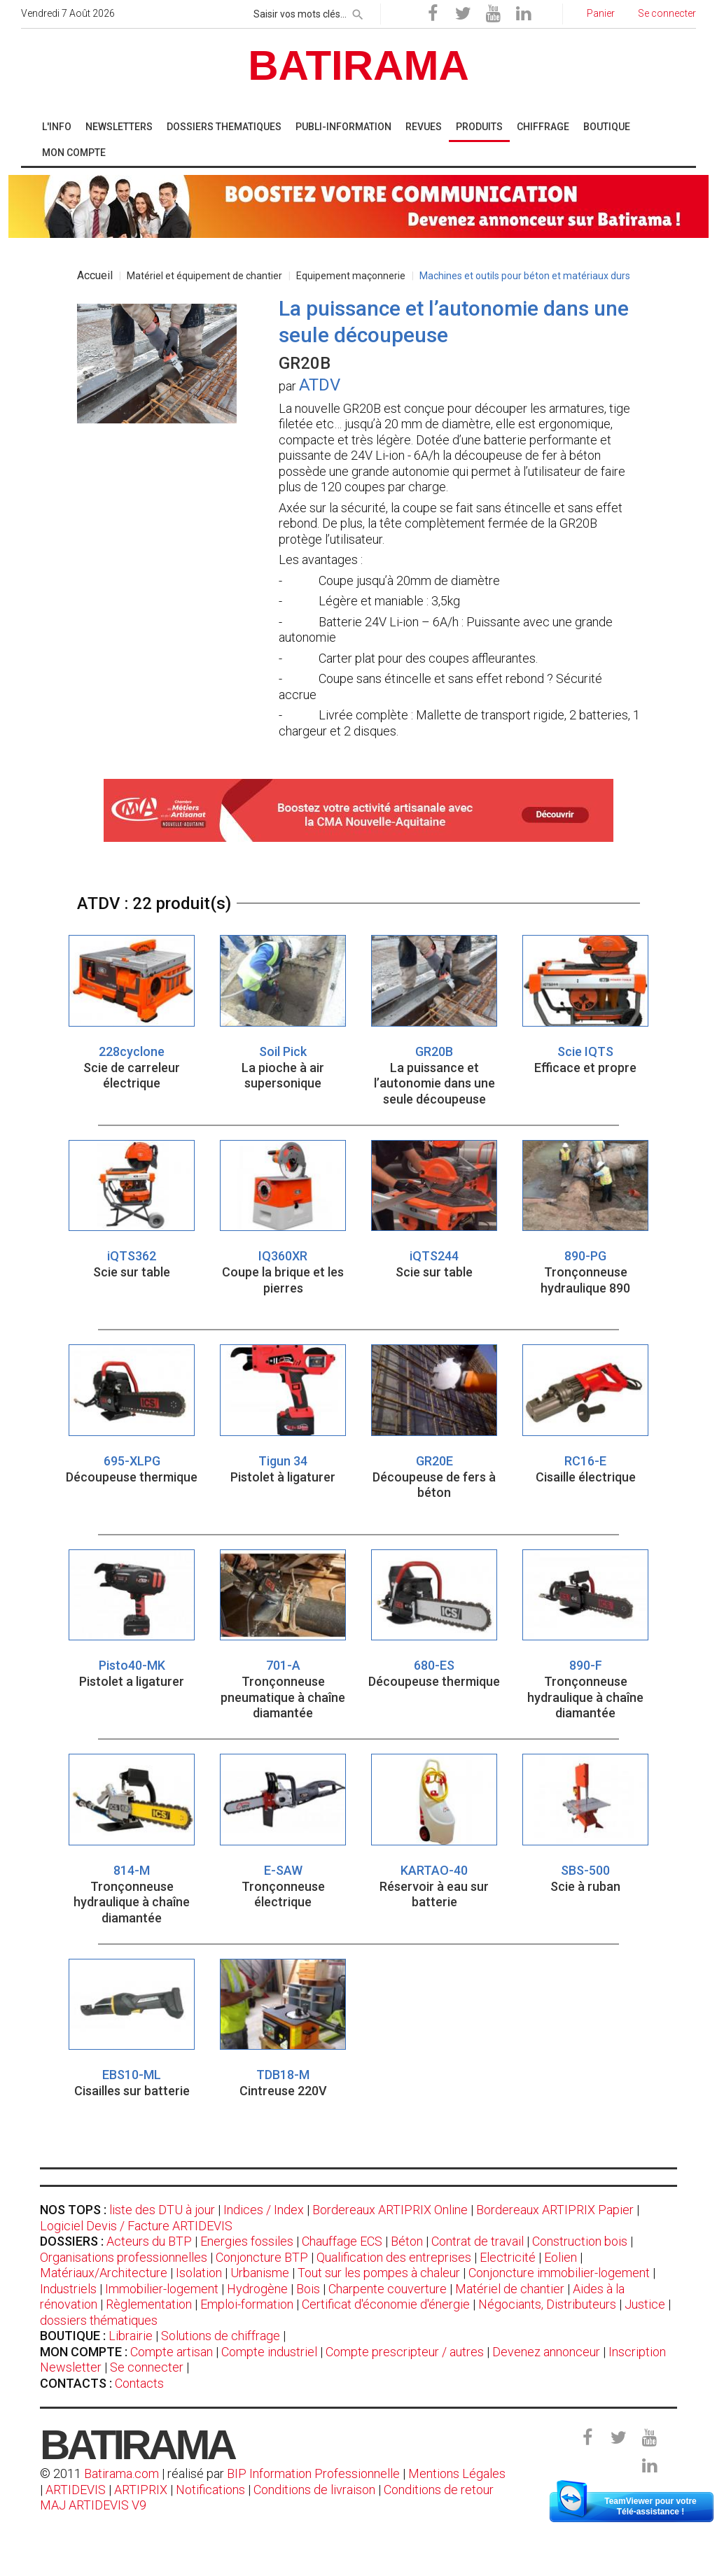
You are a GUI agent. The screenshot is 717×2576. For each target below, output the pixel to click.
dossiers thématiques (99, 2320)
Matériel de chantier (509, 2288)
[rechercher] (358, 11)
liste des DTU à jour (162, 2209)
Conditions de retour (439, 2489)
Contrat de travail (477, 2241)
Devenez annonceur (546, 2351)
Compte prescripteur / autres (405, 2351)
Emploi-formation (246, 2304)
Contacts (139, 2383)
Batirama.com (121, 2473)
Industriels (68, 2288)
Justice (645, 2304)
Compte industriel (269, 2351)
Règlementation (149, 2304)
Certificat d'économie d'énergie (386, 2304)
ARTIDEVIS (76, 2489)
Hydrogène (257, 2288)
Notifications (212, 2489)
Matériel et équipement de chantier (204, 275)
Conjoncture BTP (262, 2257)
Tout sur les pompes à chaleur (379, 2272)
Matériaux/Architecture (103, 2272)
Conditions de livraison (314, 2489)
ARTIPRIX (140, 2489)
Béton (407, 2241)
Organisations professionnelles (123, 2257)
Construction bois (579, 2241)
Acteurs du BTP (149, 2241)
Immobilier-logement (161, 2288)
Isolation (199, 2272)
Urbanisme (259, 2272)
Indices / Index (263, 2209)
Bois (308, 2288)
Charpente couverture (387, 2288)
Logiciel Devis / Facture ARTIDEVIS (136, 2225)
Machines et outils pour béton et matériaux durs (524, 275)
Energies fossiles (246, 2241)
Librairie (131, 2335)
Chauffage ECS (342, 2241)
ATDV (319, 385)
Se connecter (146, 2367)
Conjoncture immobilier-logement (559, 2272)
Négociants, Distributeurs (547, 2304)
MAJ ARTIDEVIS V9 (93, 2505)
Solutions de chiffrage (220, 2335)
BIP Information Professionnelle (313, 2473)
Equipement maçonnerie (350, 275)
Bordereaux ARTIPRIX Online (390, 2209)
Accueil (95, 275)
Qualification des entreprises (393, 2257)
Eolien (560, 2257)
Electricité (508, 2257)
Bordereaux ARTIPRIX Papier (555, 2209)
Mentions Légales (457, 2473)
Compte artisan (171, 2351)
